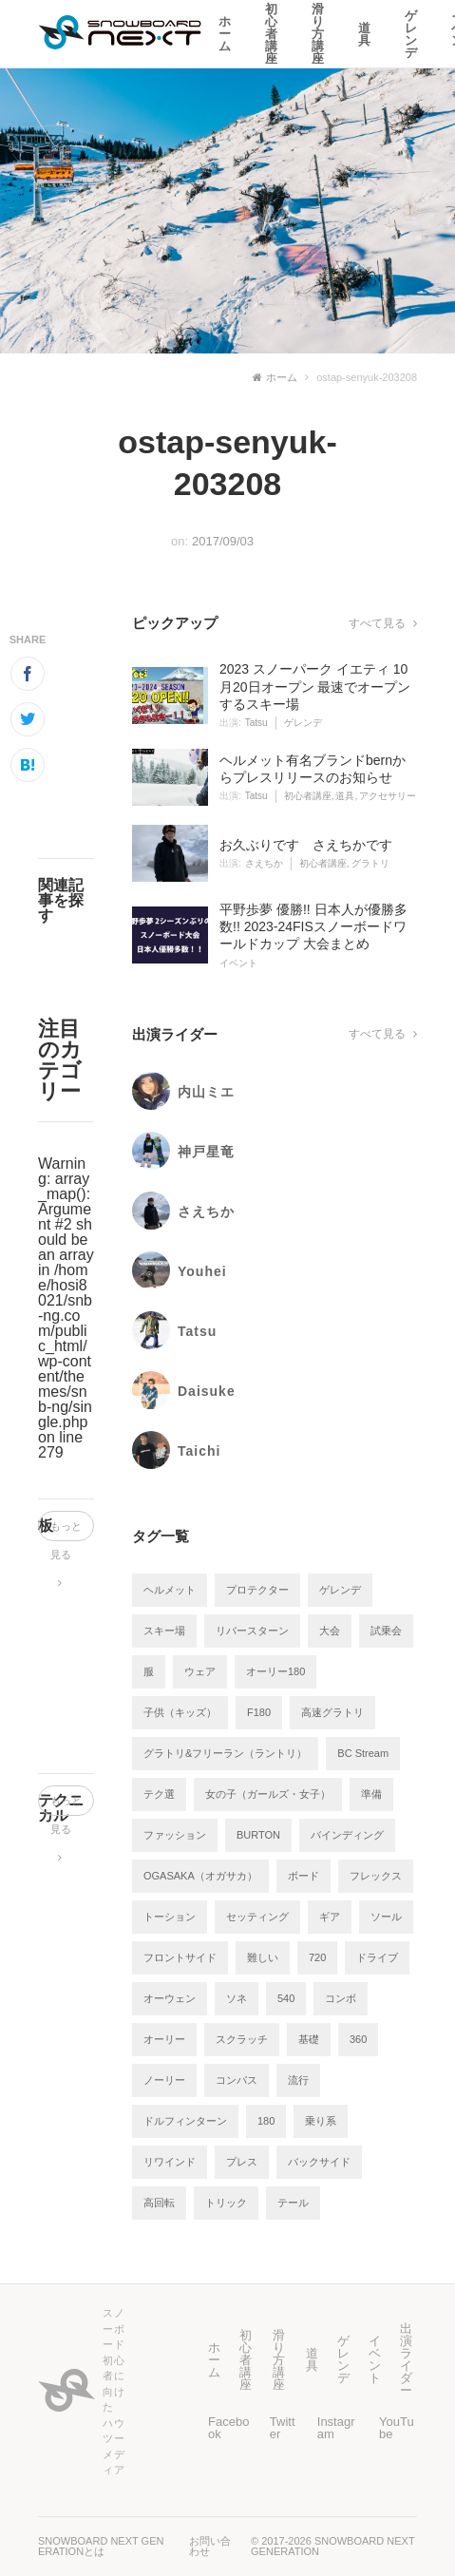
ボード (303, 1875)
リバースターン (252, 1630)
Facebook (228, 2427)
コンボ (340, 1998)
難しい (262, 1957)
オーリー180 (275, 1671)
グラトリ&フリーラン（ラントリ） (225, 1753)
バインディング (347, 1835)
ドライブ (377, 1957)
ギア (329, 1916)
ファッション (174, 1835)
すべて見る (383, 623)
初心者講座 (271, 34)
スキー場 (164, 1630)
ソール (386, 1916)
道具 (364, 34)
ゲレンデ (411, 34)
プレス (241, 2161)
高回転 (159, 2202)
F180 (259, 1712)
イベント (375, 2359)
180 (266, 2121)
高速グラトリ (332, 1712)
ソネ (236, 1998)
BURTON (258, 1835)
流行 (298, 2080)
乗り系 (320, 2121)
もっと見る (66, 1530)
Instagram (336, 2427)
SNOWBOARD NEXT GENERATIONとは (100, 2546)
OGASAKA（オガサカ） (200, 1875)
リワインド (169, 2161)
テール (293, 2202)
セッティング (257, 1916)
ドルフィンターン (185, 2121)
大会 (329, 1630)
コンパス (236, 2080)
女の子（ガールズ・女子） (268, 1794)
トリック (226, 2202)
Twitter (282, 2427)
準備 (371, 1794)
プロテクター (257, 1589)
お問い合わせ (210, 2546)
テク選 (159, 1794)
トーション (169, 1916)
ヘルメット (169, 1589)
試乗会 (386, 1630)
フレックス (376, 1875)
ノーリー (164, 2080)
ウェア (200, 1671)
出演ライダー (406, 2359)
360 (358, 2039)
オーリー (164, 2039)
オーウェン (169, 1998)
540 (285, 1998)
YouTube (396, 2427)
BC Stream (363, 1753)
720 (317, 1957)
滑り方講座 (318, 34)
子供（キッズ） (180, 1712)
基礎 (308, 2039)
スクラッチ (242, 2039)
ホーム (224, 33)
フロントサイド (180, 1957)
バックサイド (319, 2161)
